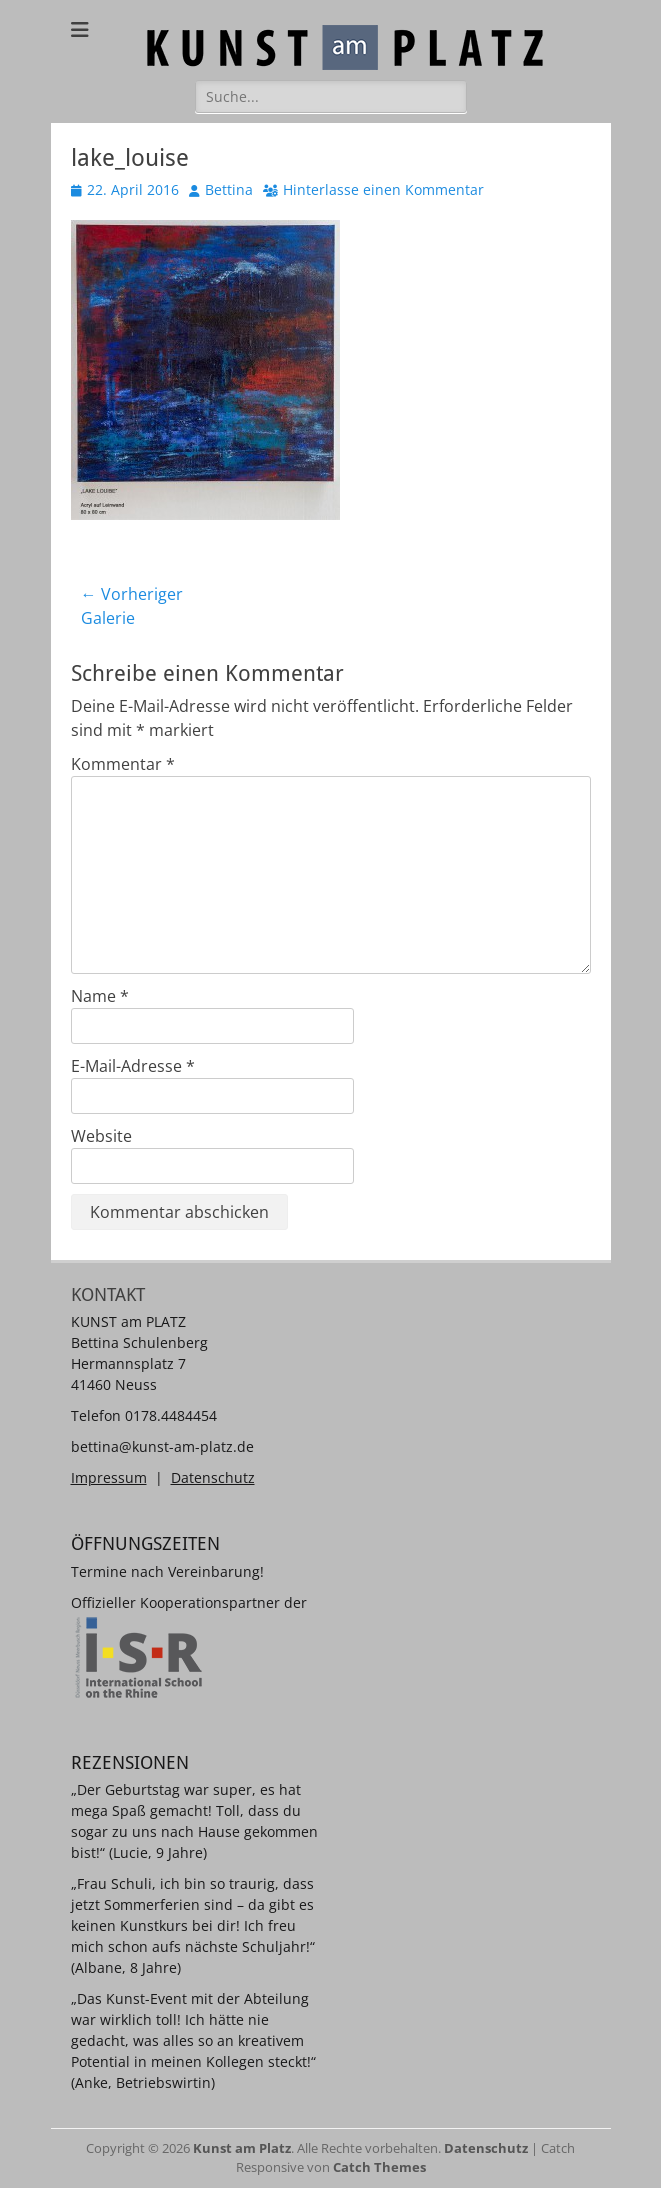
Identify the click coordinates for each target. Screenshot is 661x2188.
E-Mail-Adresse (133, 1066)
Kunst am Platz (242, 2148)
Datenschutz (213, 1477)
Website (101, 1136)
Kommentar (123, 764)
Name (100, 996)
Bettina (229, 189)
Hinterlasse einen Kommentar (383, 189)
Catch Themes (379, 2167)
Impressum (109, 1477)
